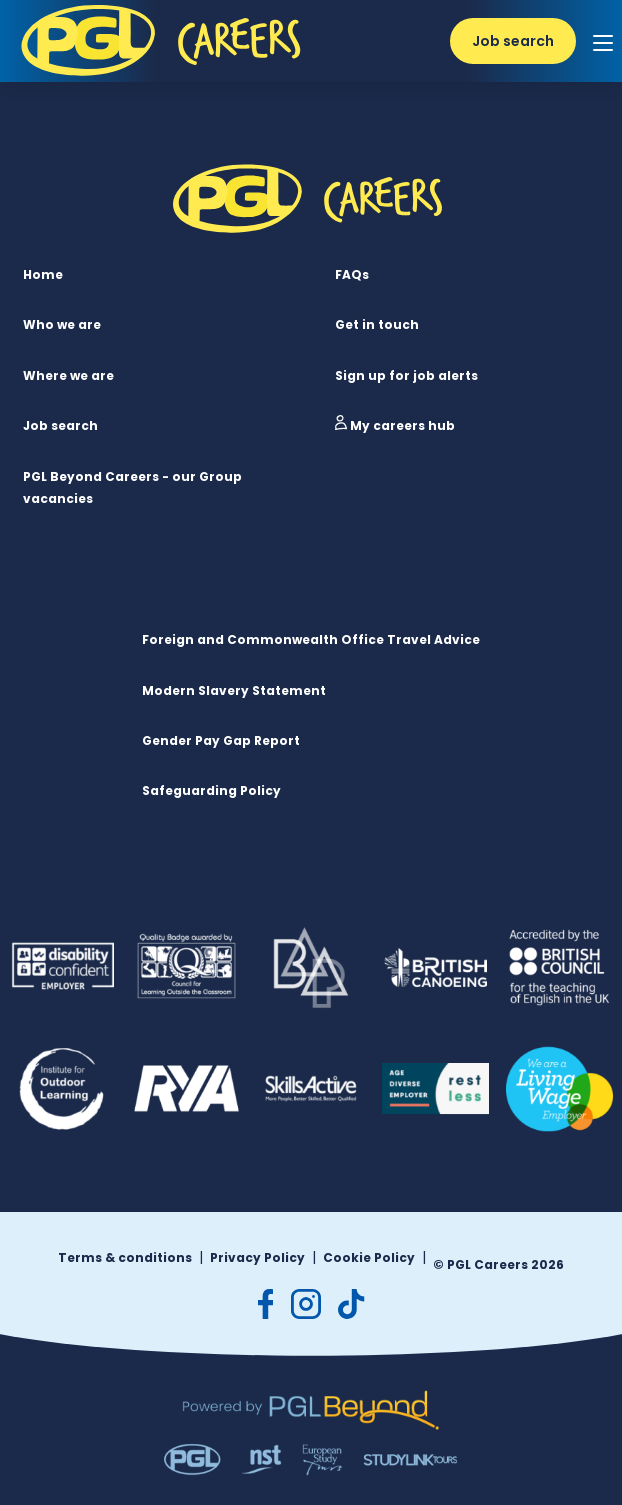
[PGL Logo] (164, 81)
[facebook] (266, 1304)
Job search (513, 41)
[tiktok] (351, 1304)
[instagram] (306, 1304)
